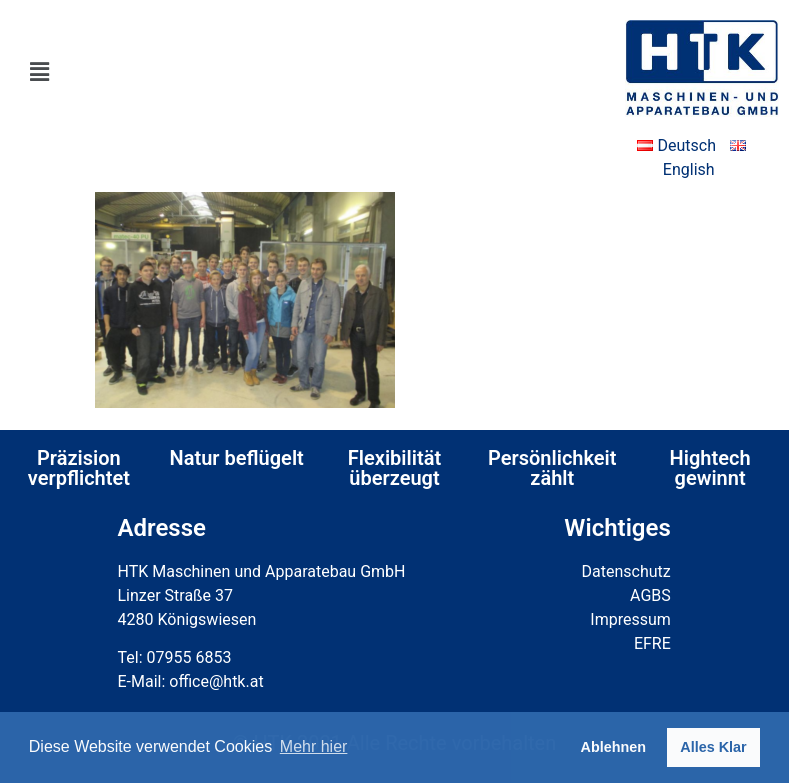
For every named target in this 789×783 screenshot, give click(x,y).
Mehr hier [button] (314, 746)
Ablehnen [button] (614, 747)
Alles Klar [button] (713, 747)
